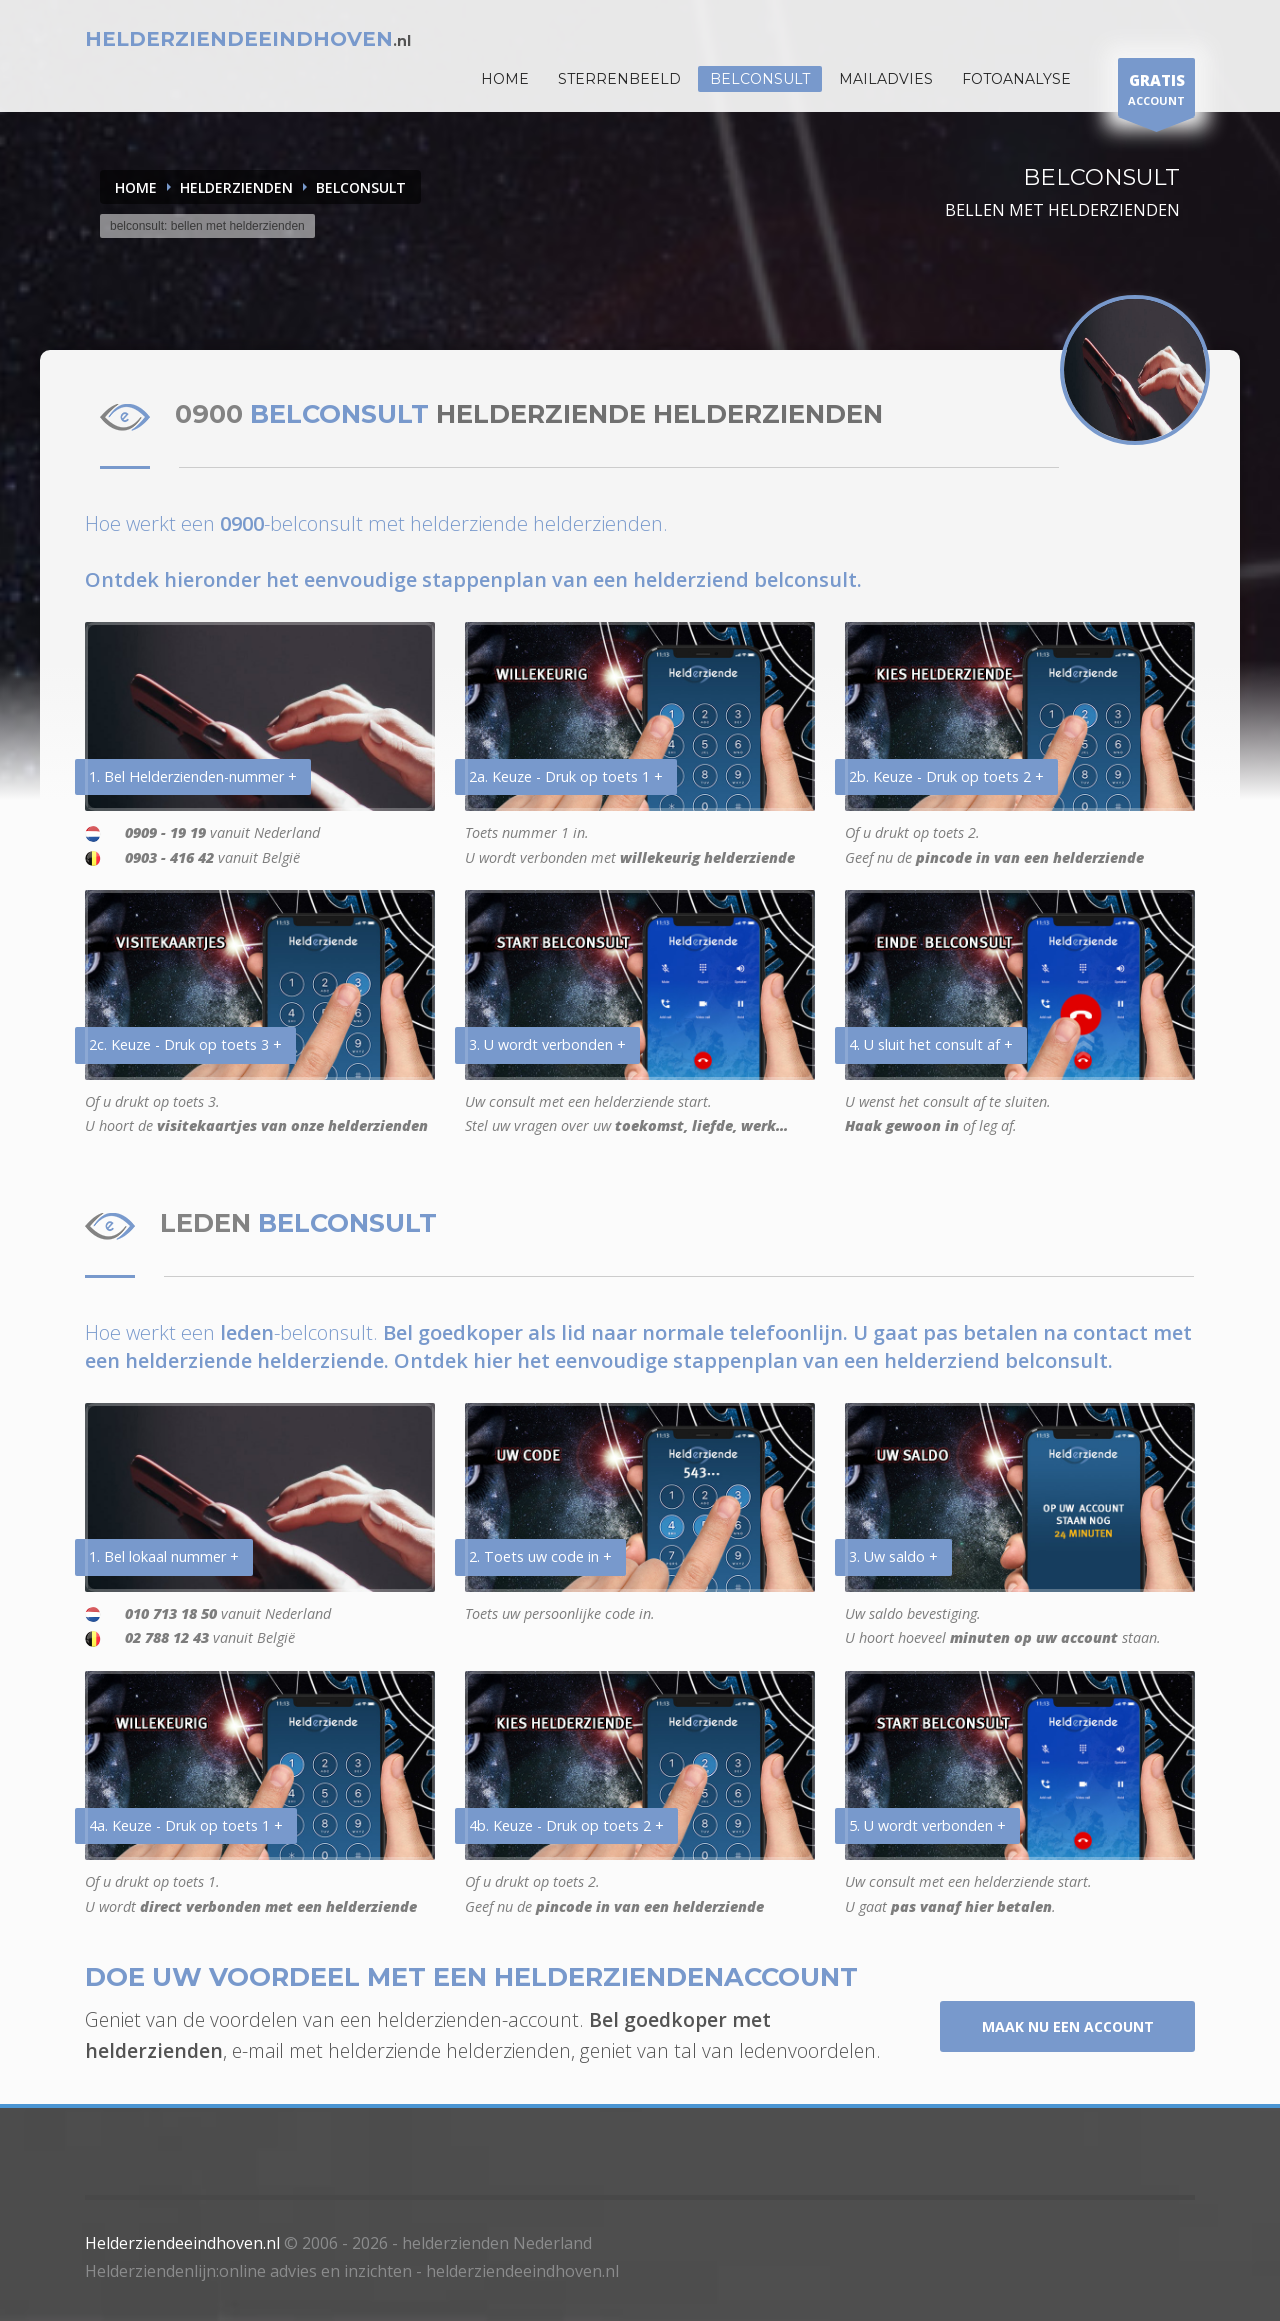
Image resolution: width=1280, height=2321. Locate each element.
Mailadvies (886, 79)
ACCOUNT (1156, 92)
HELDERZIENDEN (236, 187)
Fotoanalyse (1016, 79)
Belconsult (760, 79)
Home (136, 187)
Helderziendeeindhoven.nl (182, 2243)
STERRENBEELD (619, 79)
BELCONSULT (361, 187)
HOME (505, 79)
